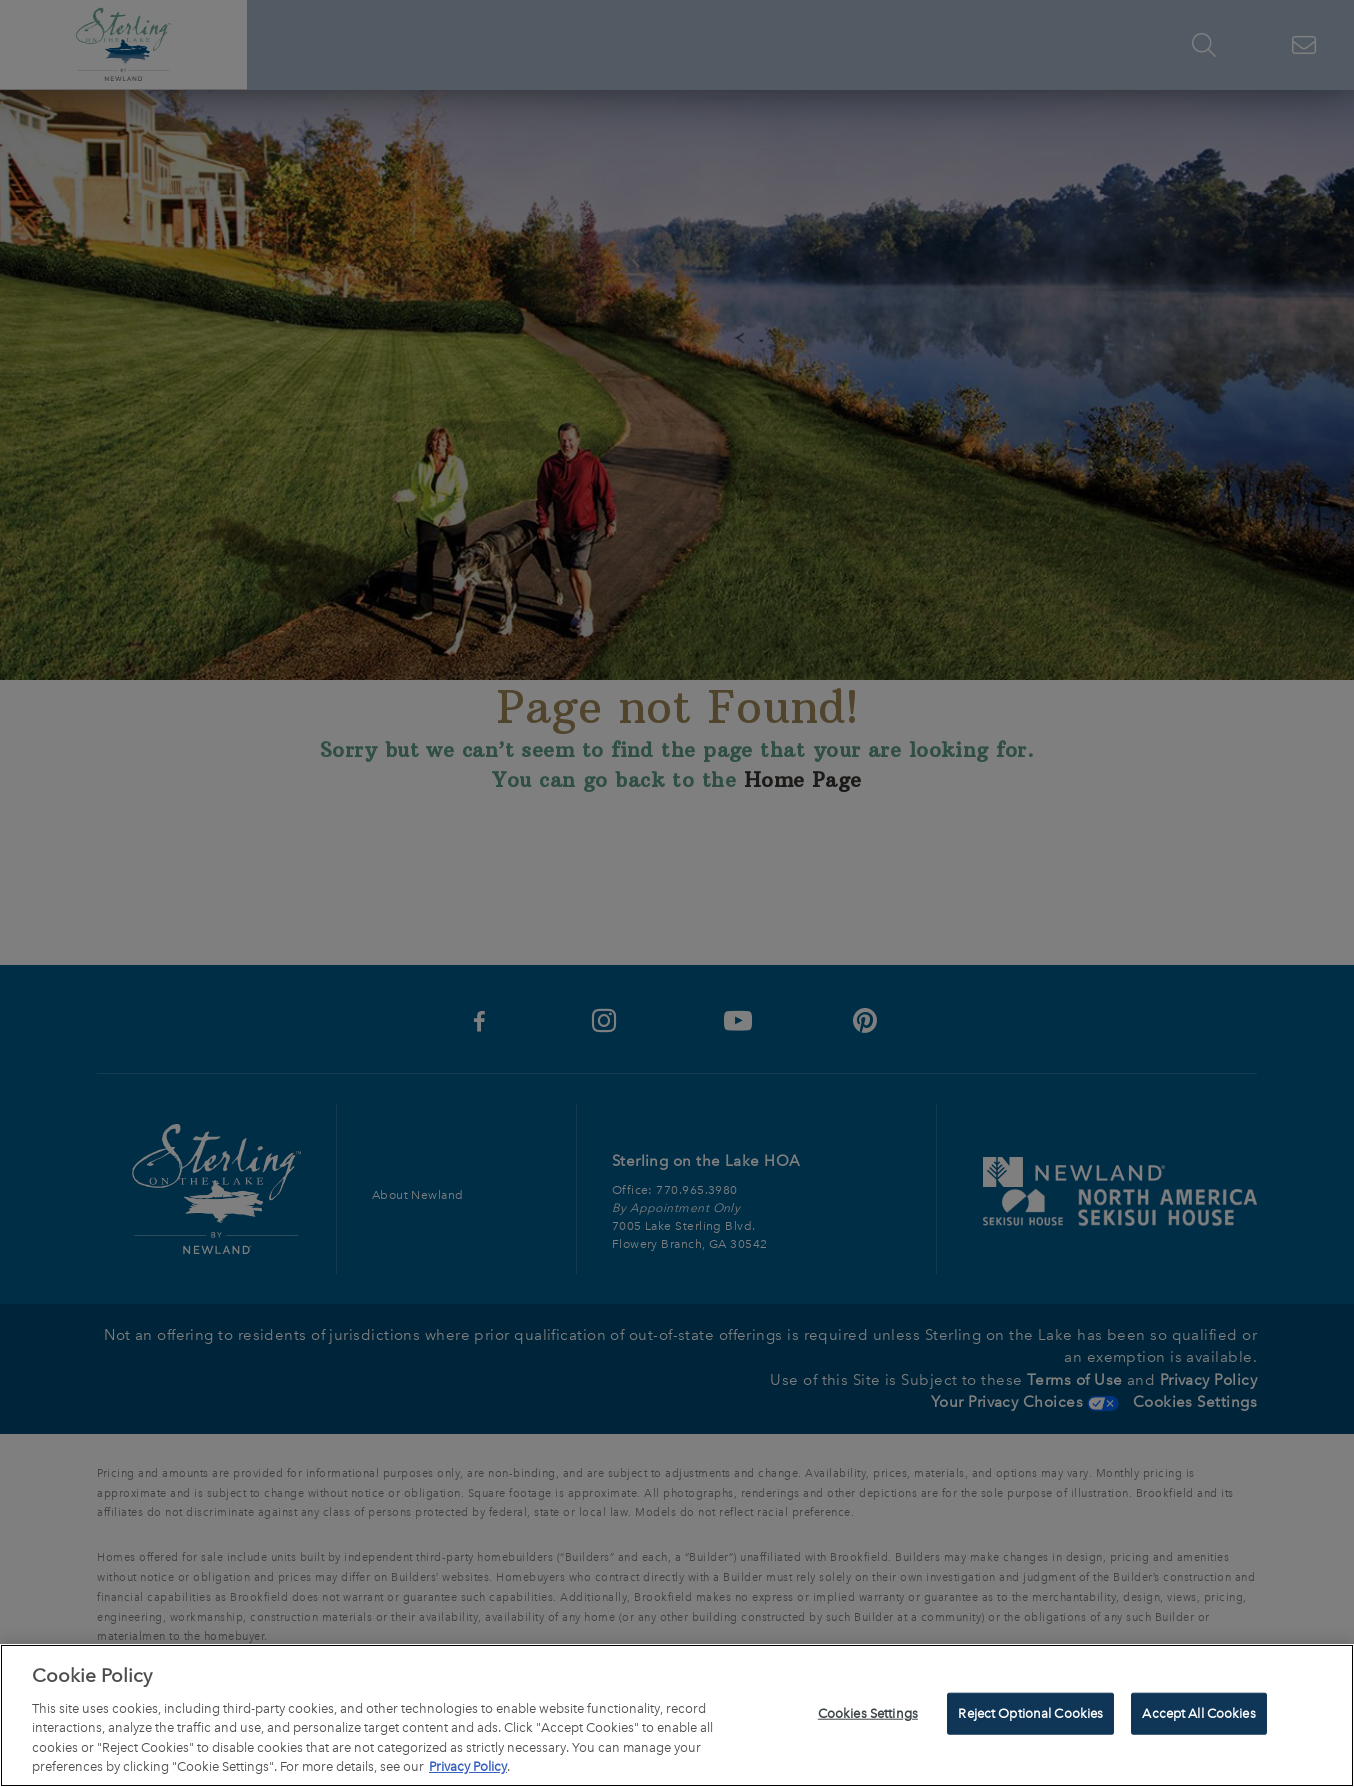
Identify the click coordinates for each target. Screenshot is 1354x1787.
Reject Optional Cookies (1030, 1716)
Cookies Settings (868, 1716)
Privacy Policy (468, 1769)
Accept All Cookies (1198, 1716)
